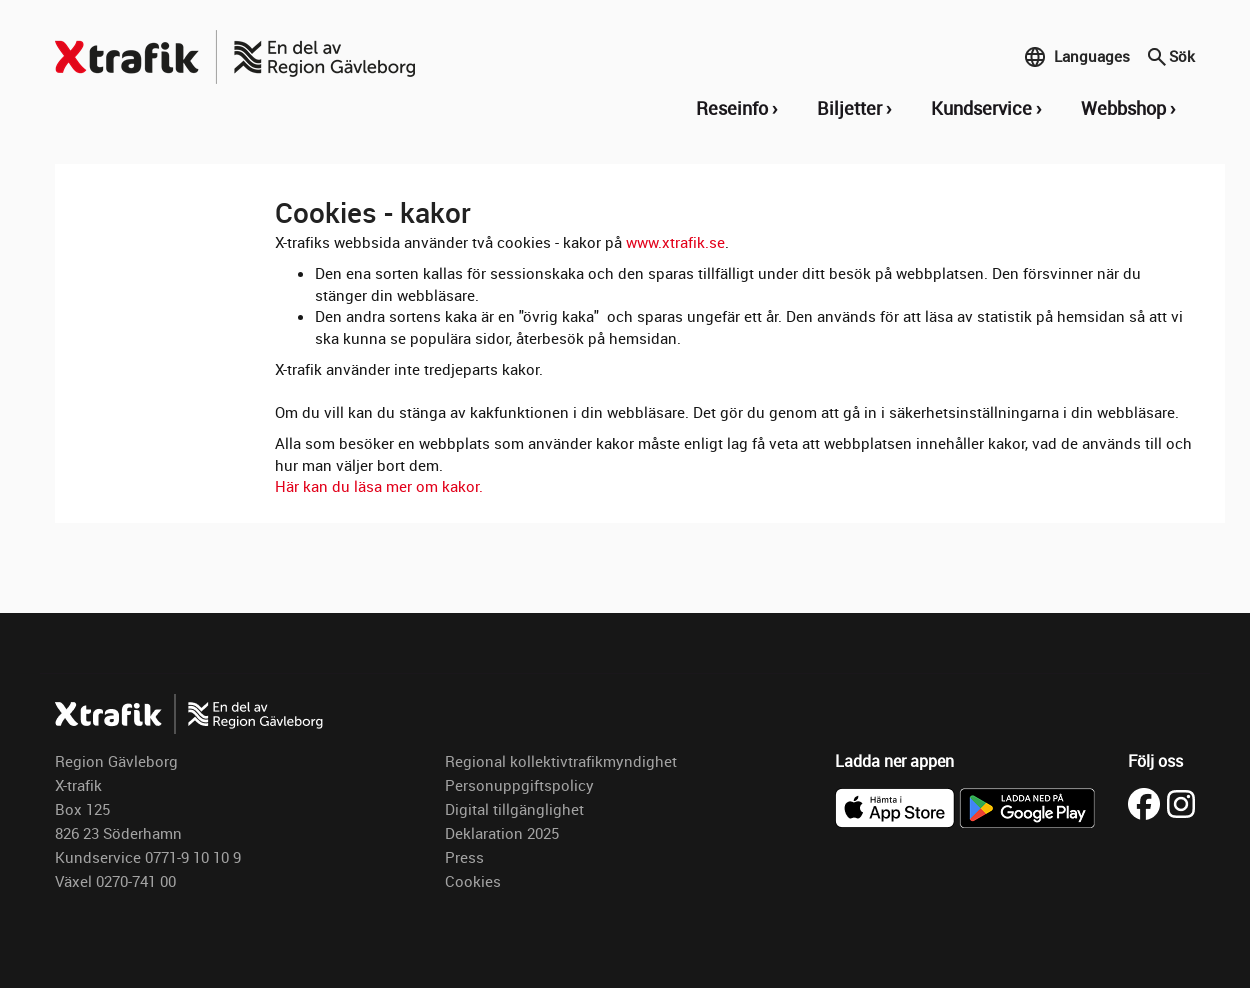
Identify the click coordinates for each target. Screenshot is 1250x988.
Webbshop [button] (1123, 108)
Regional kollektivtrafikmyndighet (561, 761)
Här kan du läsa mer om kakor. (379, 486)
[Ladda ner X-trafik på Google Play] (1027, 806)
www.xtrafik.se (675, 242)
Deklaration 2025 (502, 833)
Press (464, 857)
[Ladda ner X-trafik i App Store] (897, 806)
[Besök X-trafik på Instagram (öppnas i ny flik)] (1181, 802)
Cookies (473, 881)
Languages (1077, 57)
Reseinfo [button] (732, 108)
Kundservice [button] (981, 108)
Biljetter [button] (849, 108)
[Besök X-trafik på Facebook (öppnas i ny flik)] (1147, 802)
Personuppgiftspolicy (519, 785)
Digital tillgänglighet (514, 809)
